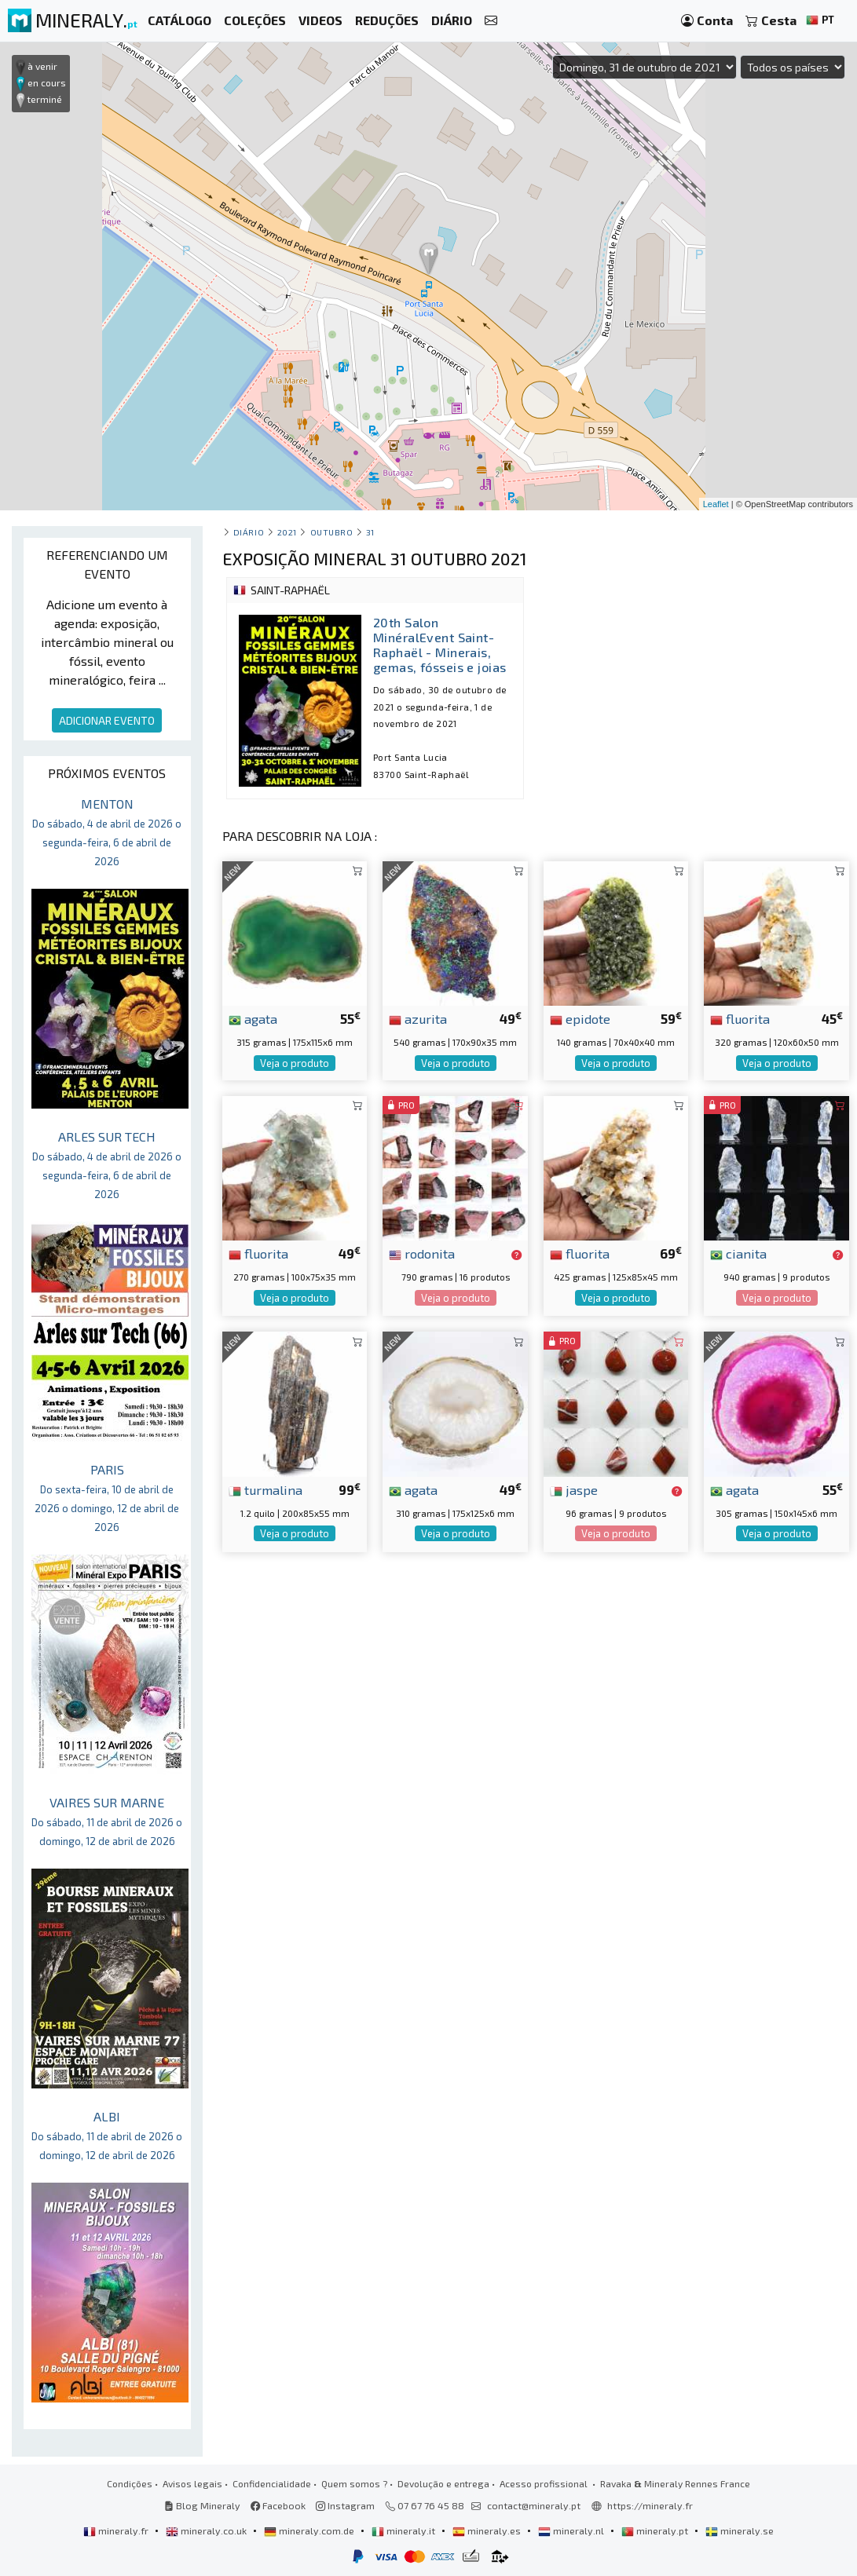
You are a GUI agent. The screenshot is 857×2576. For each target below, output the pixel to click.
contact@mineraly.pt (533, 2505)
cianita (738, 1253)
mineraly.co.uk (207, 2530)
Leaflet (716, 504)
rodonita (422, 1253)
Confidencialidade (272, 2483)
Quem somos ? (354, 2483)
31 (370, 532)
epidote (580, 1018)
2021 (287, 532)
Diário (248, 532)
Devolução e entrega (443, 2483)
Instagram (345, 2505)
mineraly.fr (117, 2530)
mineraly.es (487, 2530)
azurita (418, 1018)
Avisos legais (192, 2483)
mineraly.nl (572, 2530)
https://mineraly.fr (650, 2505)
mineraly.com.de (310, 2530)
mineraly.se (739, 2530)
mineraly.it (405, 2530)
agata (253, 1018)
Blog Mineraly (202, 2505)
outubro (331, 532)
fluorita (740, 1018)
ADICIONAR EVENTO (107, 720)
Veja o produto (294, 1063)
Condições (129, 2483)
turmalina (265, 1489)
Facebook (278, 2505)
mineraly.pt (655, 2530)
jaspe (574, 1489)
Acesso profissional (545, 2483)
